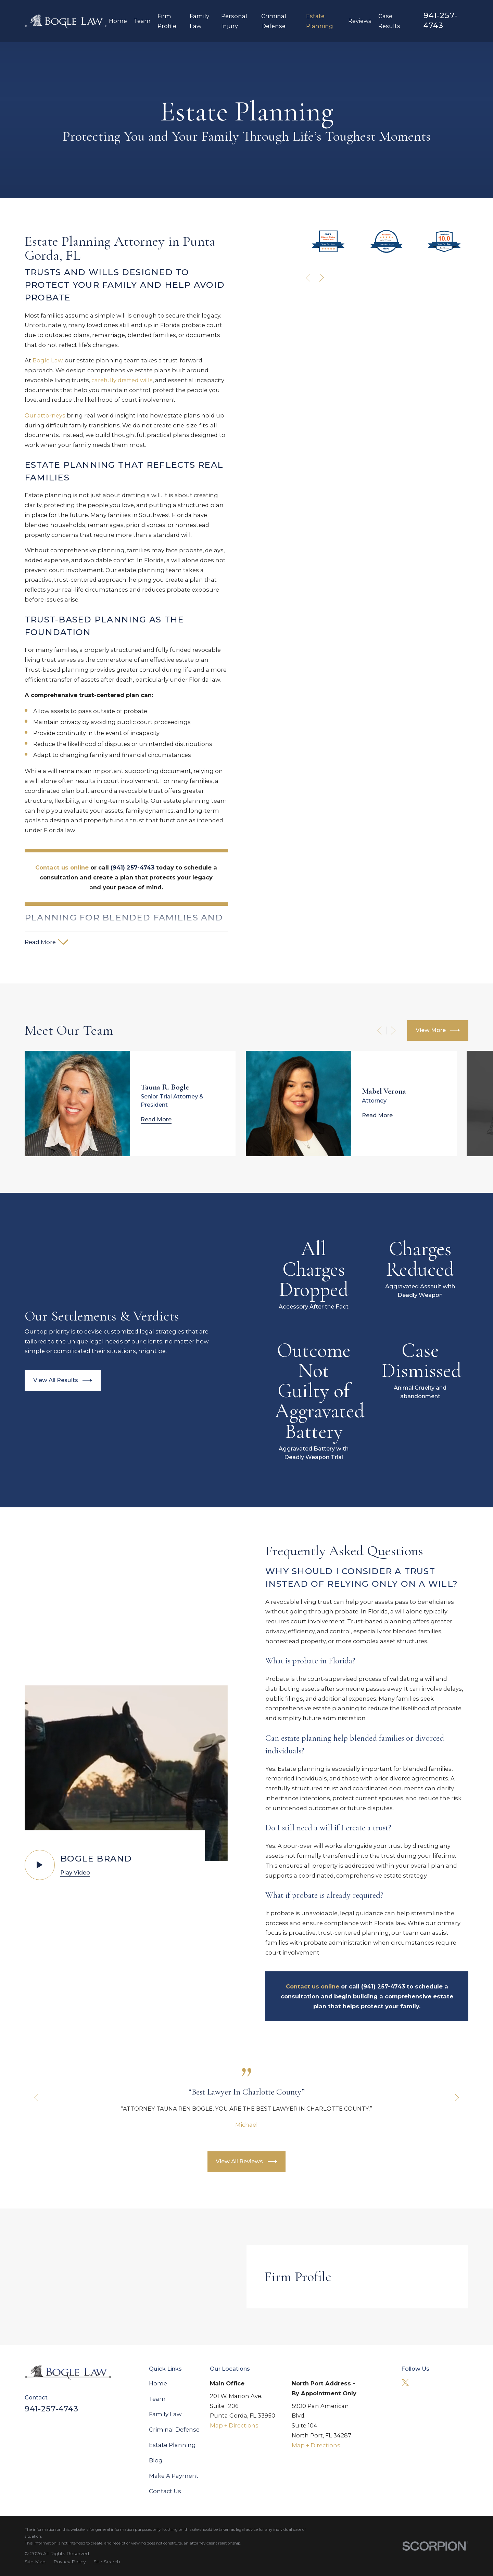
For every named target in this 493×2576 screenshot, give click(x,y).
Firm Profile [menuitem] (166, 21)
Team (157, 2398)
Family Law (165, 2414)
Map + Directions (234, 2425)
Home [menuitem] (118, 20)
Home (158, 2383)
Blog (156, 2460)
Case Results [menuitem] (389, 21)
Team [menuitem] (142, 20)
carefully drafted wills (113, 380)
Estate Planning (172, 2445)
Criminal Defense (174, 2429)
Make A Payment (174, 2475)
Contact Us (165, 2491)
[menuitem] (35, 2562)
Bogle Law (39, 360)
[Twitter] (405, 2382)
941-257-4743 (440, 20)
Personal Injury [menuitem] (234, 21)
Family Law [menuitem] (199, 21)
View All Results (54, 1380)
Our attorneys (36, 415)
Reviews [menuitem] (359, 20)
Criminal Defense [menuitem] (273, 21)
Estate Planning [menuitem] (319, 21)
